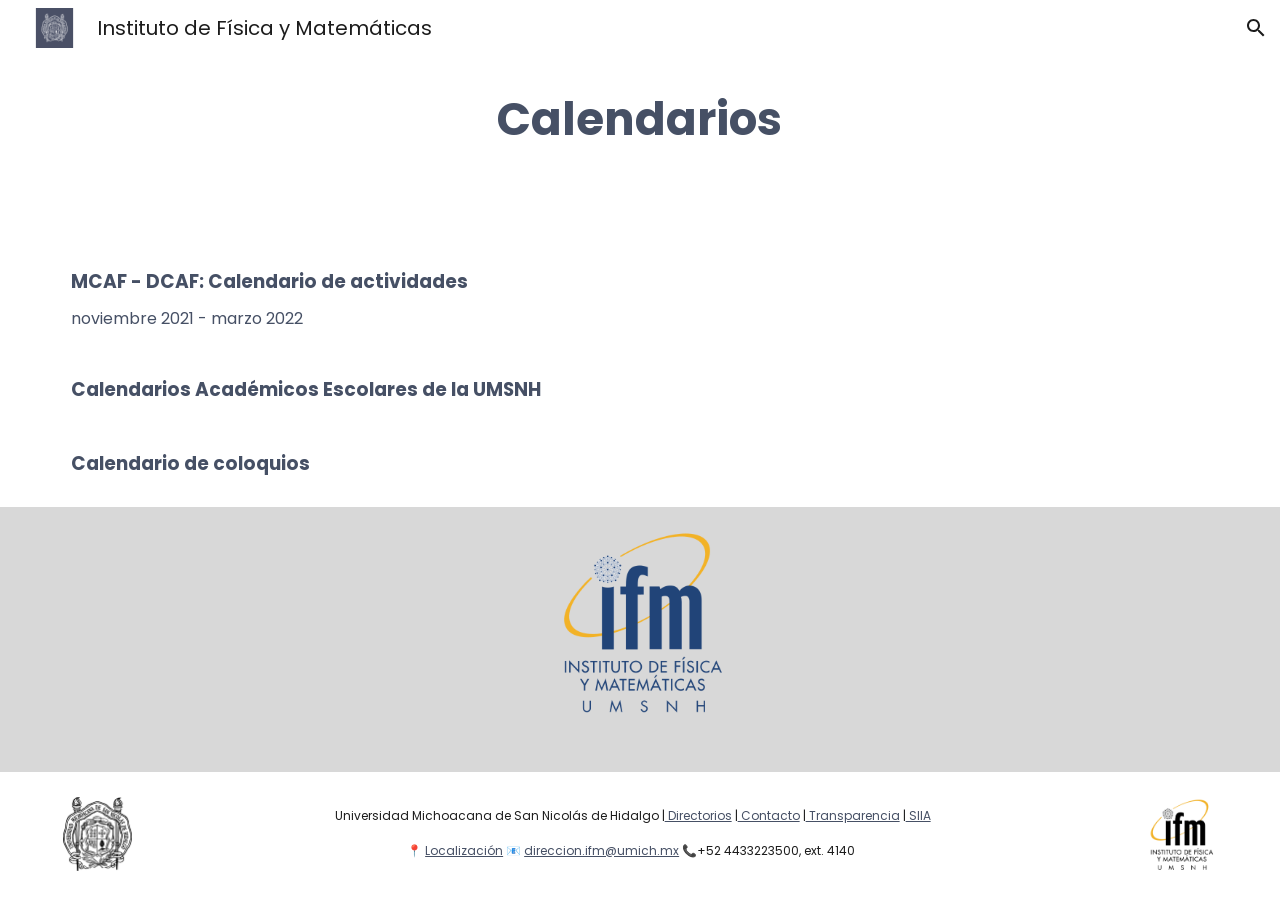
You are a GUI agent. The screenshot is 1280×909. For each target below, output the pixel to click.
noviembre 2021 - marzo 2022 (187, 318)
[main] (640, 119)
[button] (1256, 28)
